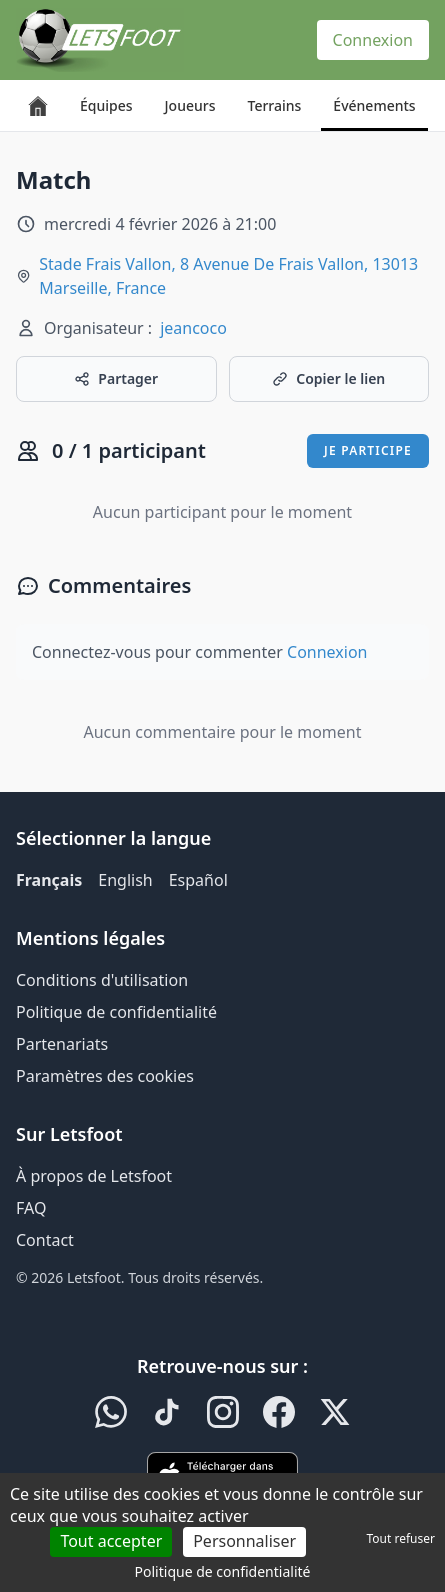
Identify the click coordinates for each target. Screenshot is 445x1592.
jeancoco (193, 328)
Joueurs (190, 105)
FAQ (31, 1208)
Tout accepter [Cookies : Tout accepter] (111, 1541)
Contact (45, 1240)
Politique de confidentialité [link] (223, 1571)
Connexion (373, 40)
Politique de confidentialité (116, 1012)
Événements (374, 105)
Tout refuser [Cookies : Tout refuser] (401, 1538)
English (125, 880)
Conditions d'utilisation (102, 980)
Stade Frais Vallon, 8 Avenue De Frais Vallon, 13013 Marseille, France (228, 276)
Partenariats (62, 1044)
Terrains (275, 105)
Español (198, 880)
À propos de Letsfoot (94, 1176)
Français (49, 880)
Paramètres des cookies (105, 1076)
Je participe (368, 450)
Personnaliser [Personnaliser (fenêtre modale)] (244, 1541)
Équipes (106, 105)
